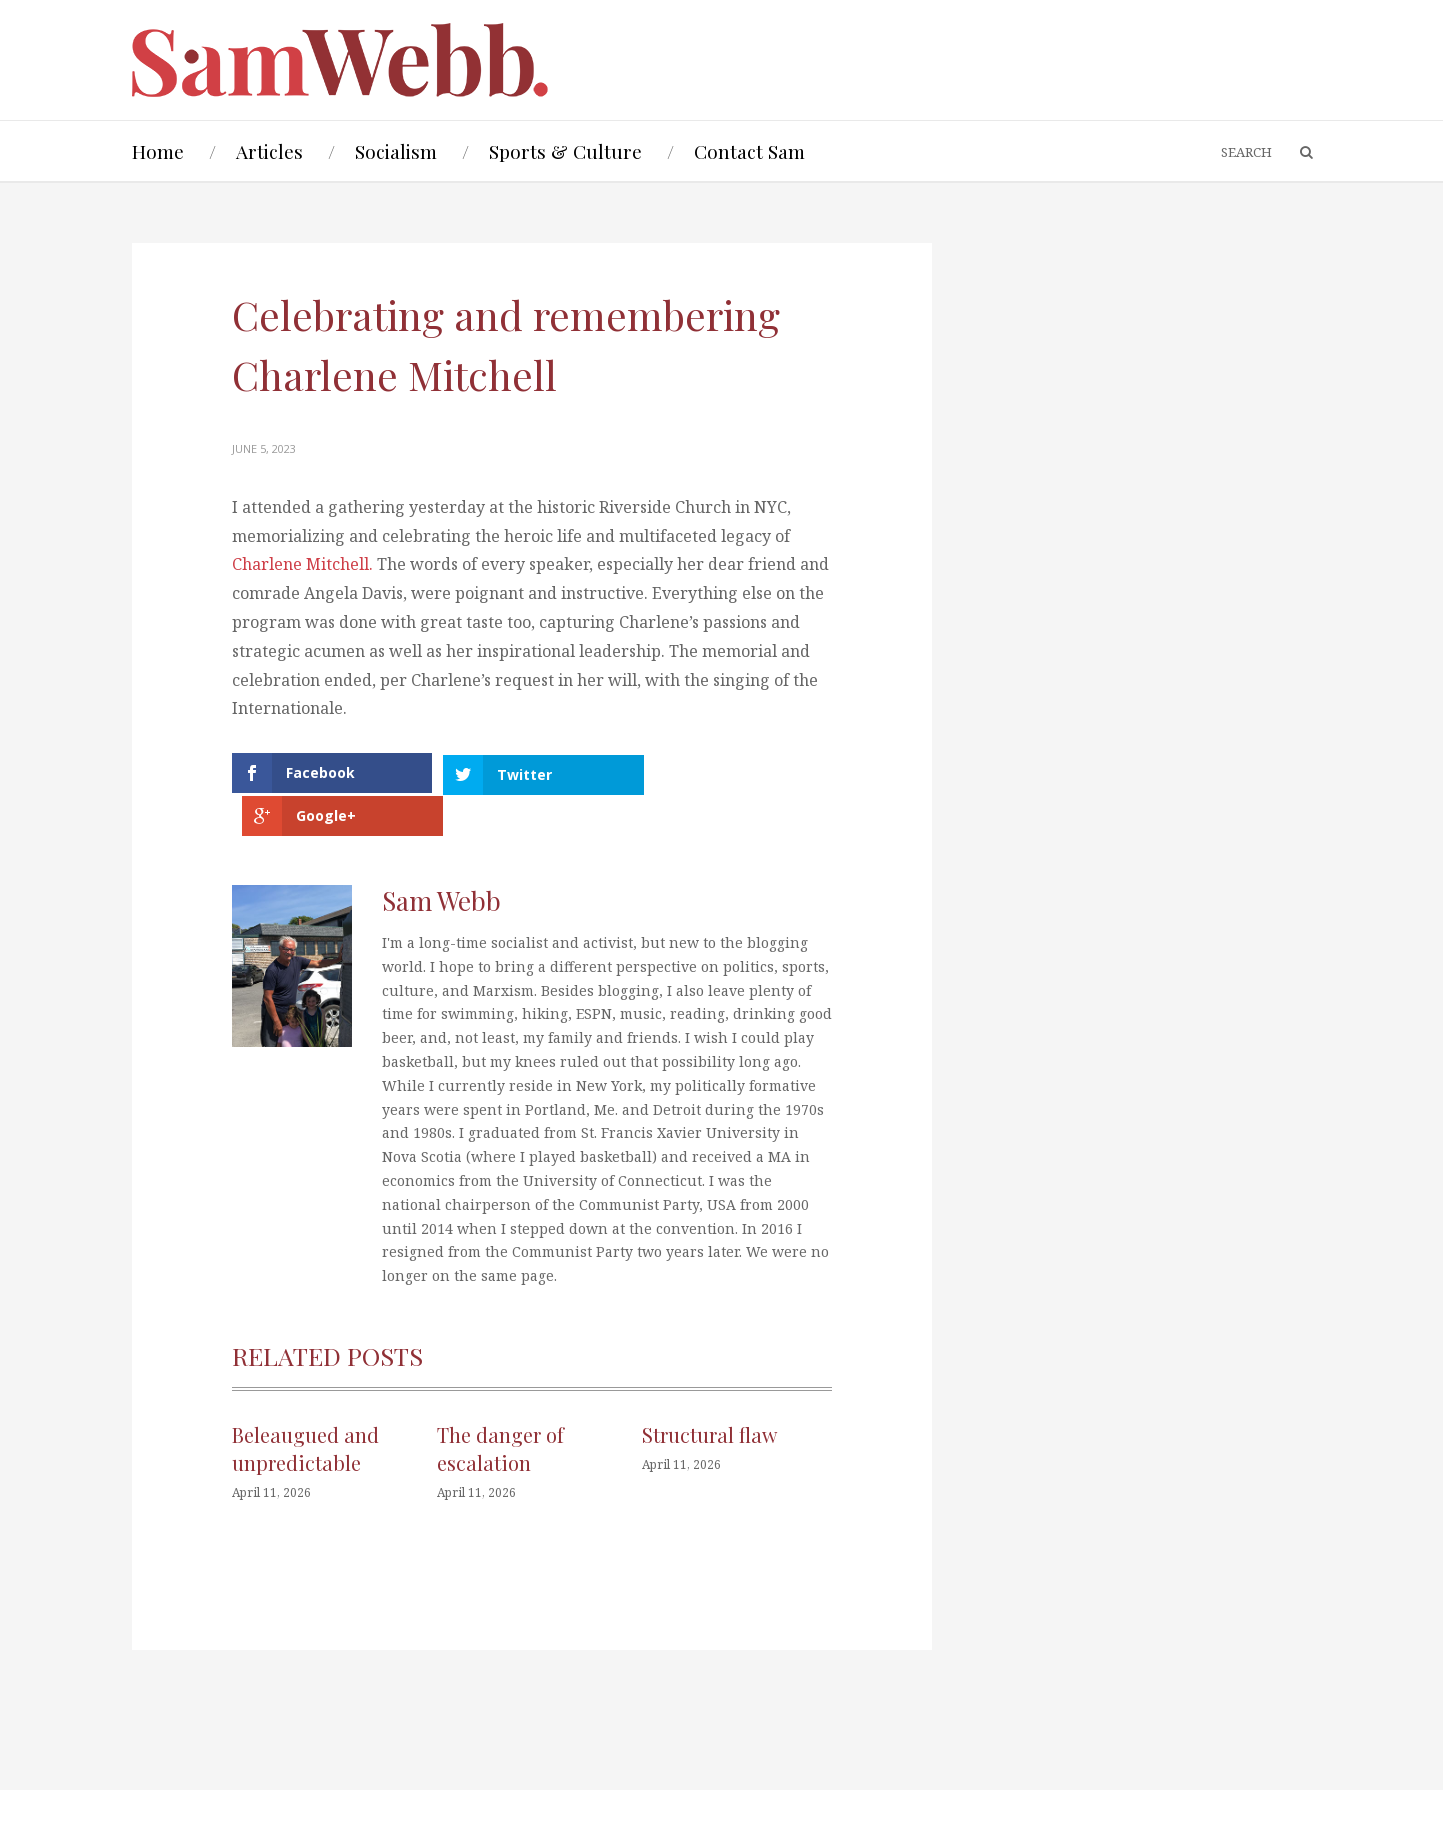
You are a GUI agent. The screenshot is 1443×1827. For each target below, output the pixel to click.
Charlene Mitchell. (304, 564)
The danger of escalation (500, 1405)
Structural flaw (709, 1391)
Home (158, 151)
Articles (269, 151)
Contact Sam (749, 151)
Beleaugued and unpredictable (305, 1405)
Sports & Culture (565, 151)
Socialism (396, 151)
